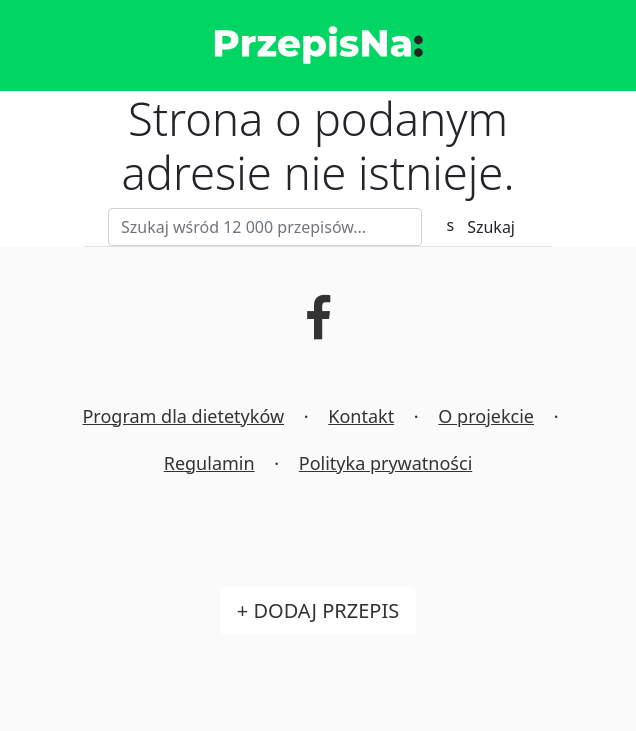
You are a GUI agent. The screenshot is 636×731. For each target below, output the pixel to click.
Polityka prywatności (385, 463)
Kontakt (361, 416)
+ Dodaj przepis (318, 610)
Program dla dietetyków (183, 416)
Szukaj (491, 227)
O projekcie (486, 416)
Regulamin (209, 463)
